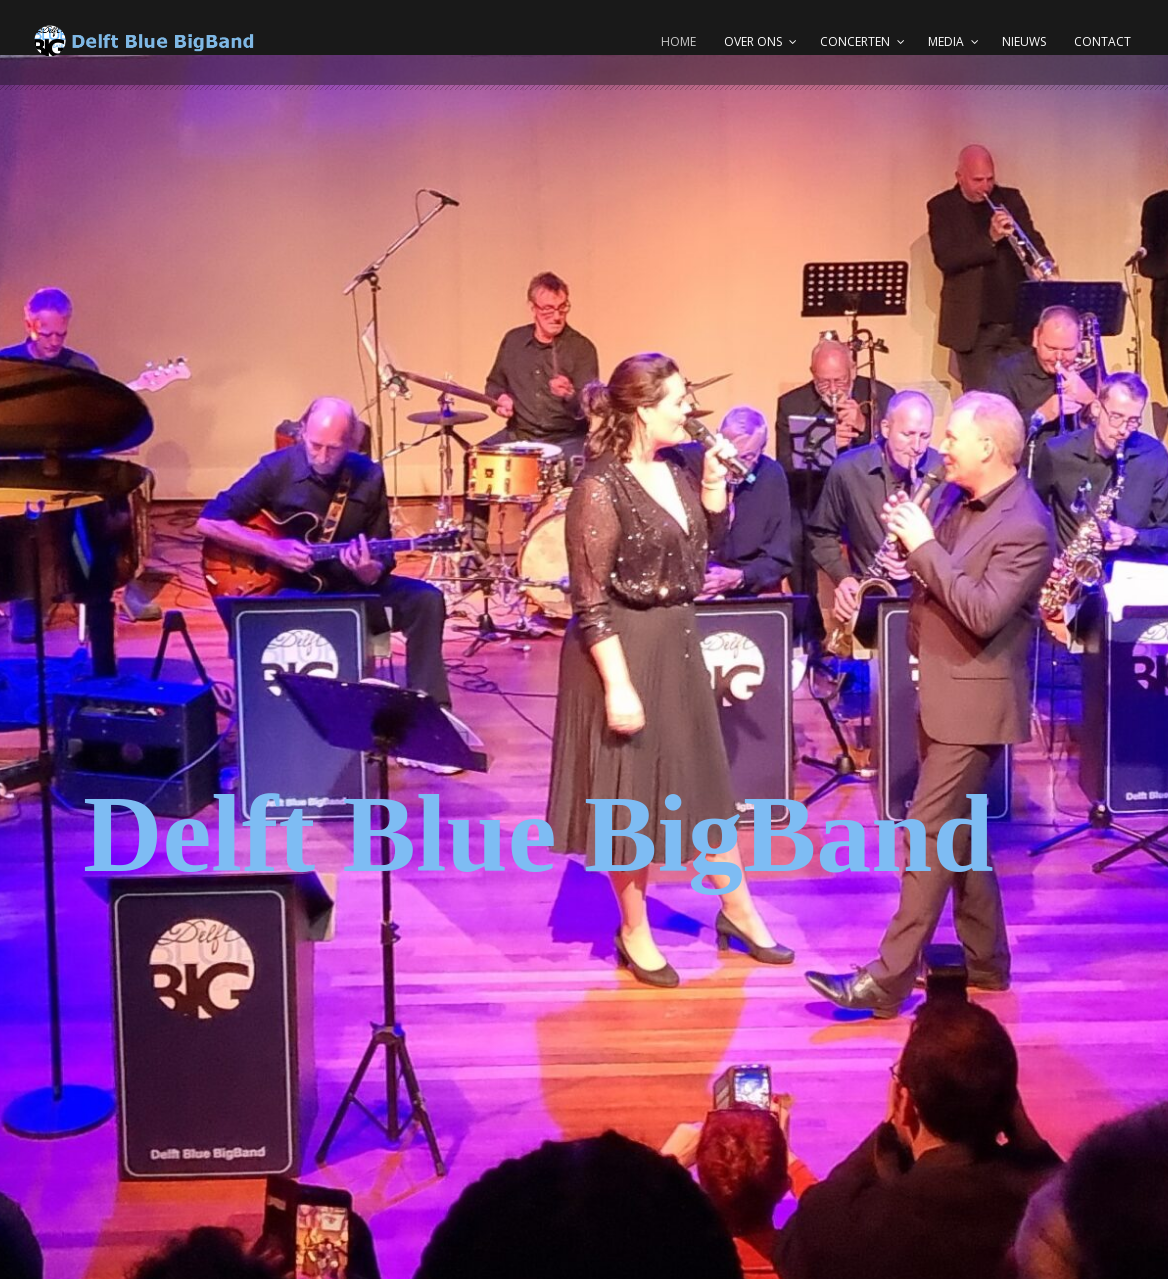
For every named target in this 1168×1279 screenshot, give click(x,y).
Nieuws (1024, 41)
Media (946, 41)
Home (678, 41)
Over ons (753, 41)
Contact (1102, 41)
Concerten (855, 41)
